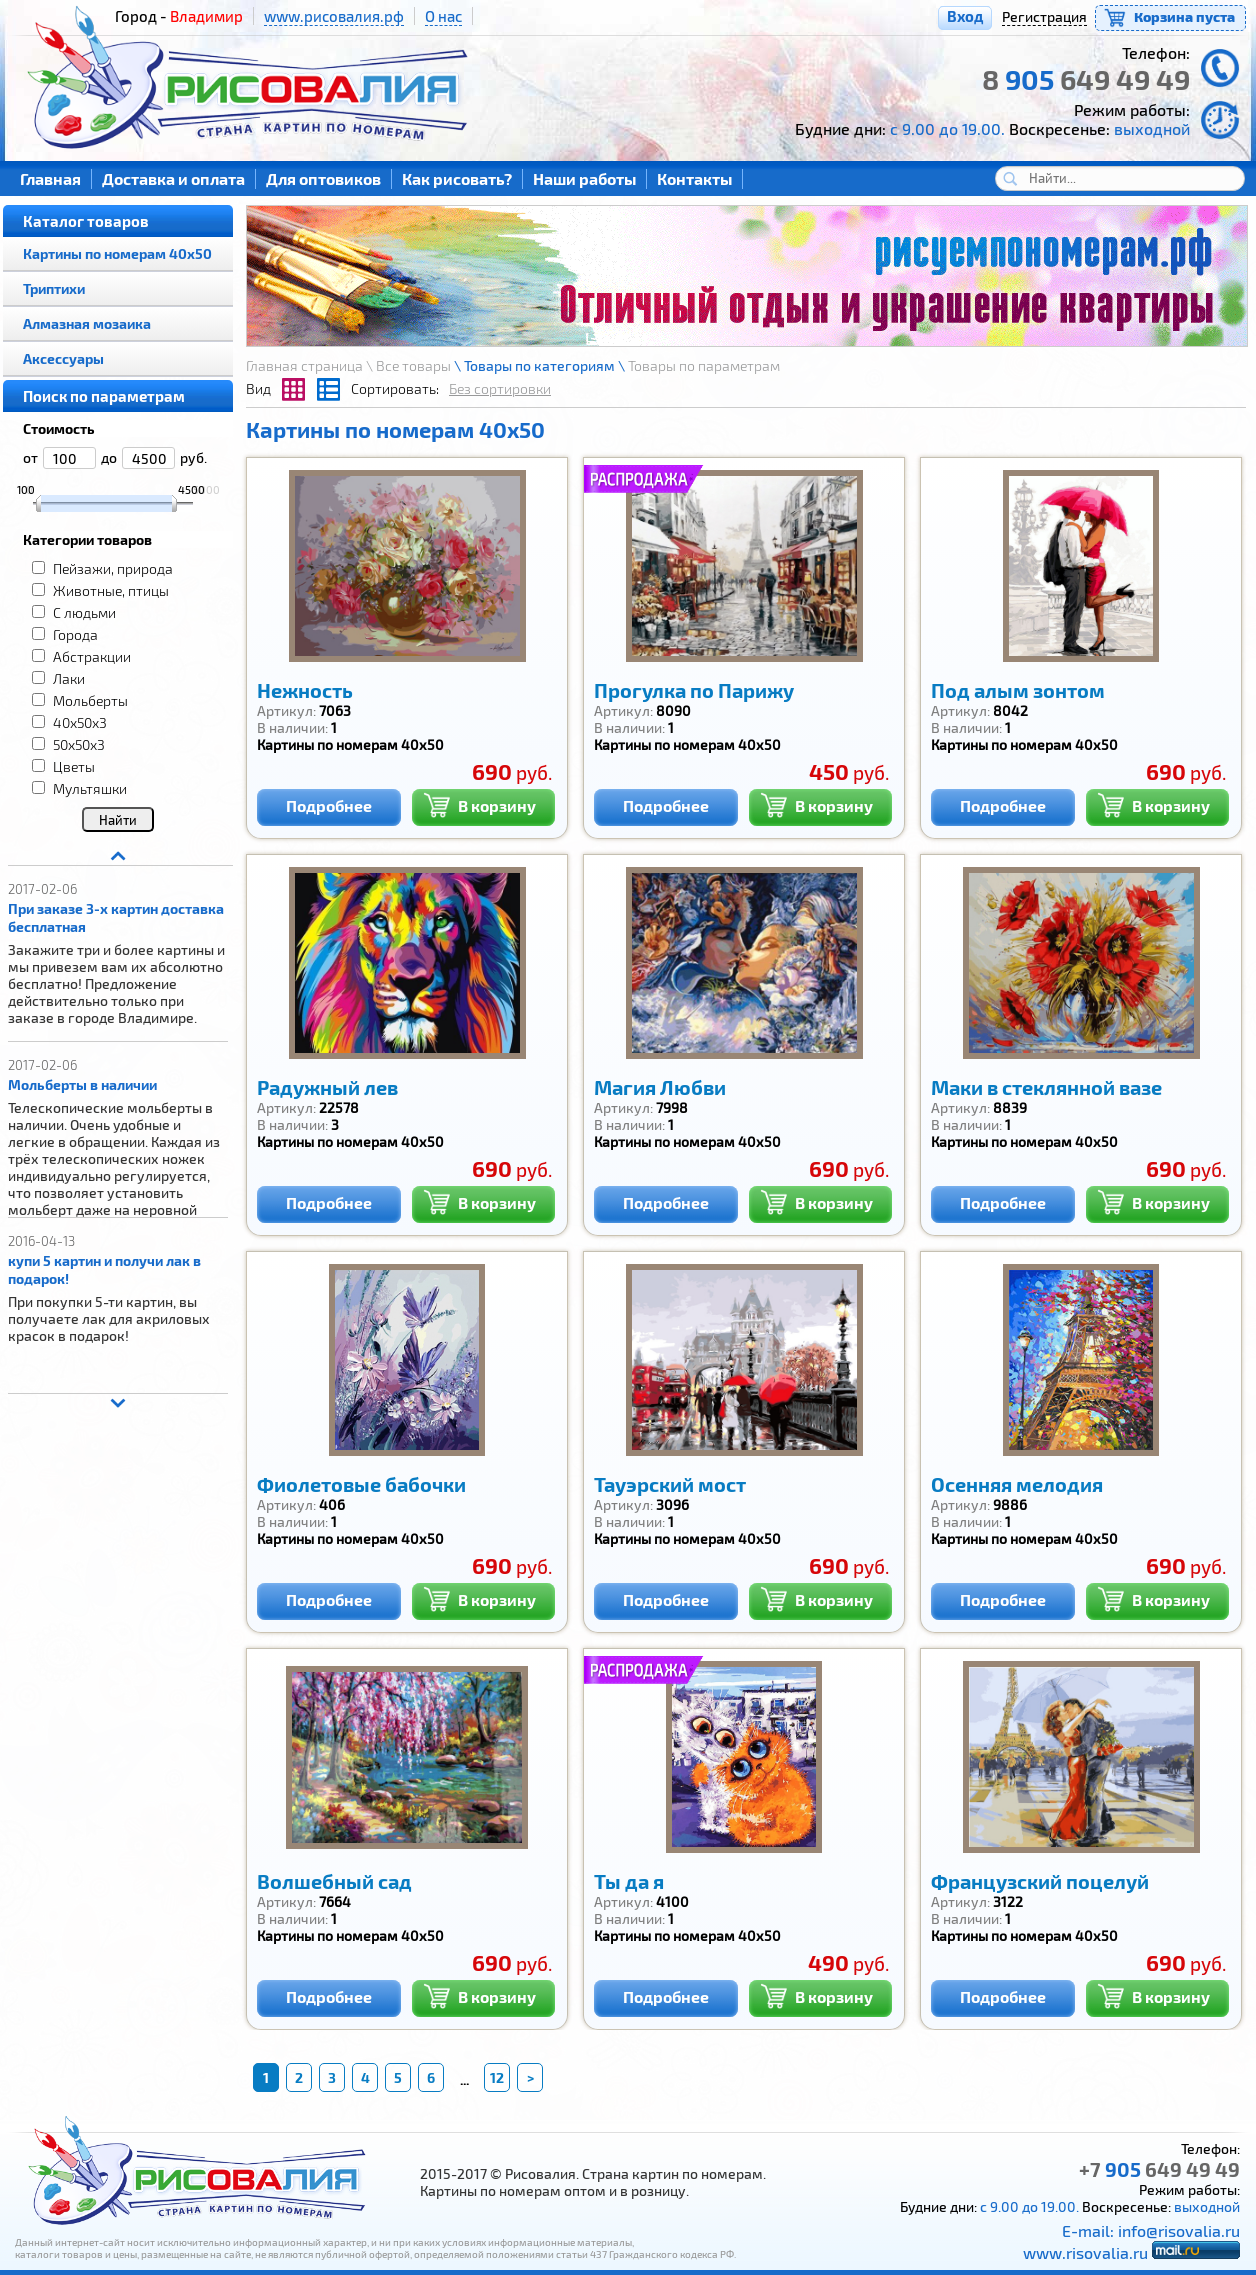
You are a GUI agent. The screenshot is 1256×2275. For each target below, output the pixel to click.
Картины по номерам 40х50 (117, 253)
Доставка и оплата (173, 178)
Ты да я (629, 1881)
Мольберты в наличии (82, 1084)
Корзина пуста (1184, 16)
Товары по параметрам (704, 365)
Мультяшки (90, 788)
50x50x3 (79, 744)
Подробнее (329, 805)
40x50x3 (80, 722)
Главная (50, 178)
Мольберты (90, 700)
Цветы (74, 766)
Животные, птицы (111, 590)
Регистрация (1044, 16)
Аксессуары (63, 358)
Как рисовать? (457, 178)
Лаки (69, 678)
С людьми (84, 612)
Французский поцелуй (1040, 1881)
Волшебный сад (334, 1881)
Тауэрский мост (670, 1484)
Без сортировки (500, 388)
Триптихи (54, 288)
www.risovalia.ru (1085, 2252)
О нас (443, 16)
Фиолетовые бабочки (361, 1484)
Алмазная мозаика (87, 323)
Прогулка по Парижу (694, 690)
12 (497, 2077)
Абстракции (92, 656)
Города (75, 634)
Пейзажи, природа (113, 568)
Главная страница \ (311, 365)
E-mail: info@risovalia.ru (1151, 2230)
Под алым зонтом (1018, 690)
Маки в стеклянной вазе (1046, 1087)
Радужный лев (327, 1087)
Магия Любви (660, 1087)
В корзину (479, 803)
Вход (965, 16)
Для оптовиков (323, 178)
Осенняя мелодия (1017, 1484)
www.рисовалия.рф (334, 16)
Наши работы (584, 178)
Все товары (413, 365)
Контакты (694, 178)
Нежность (305, 690)
